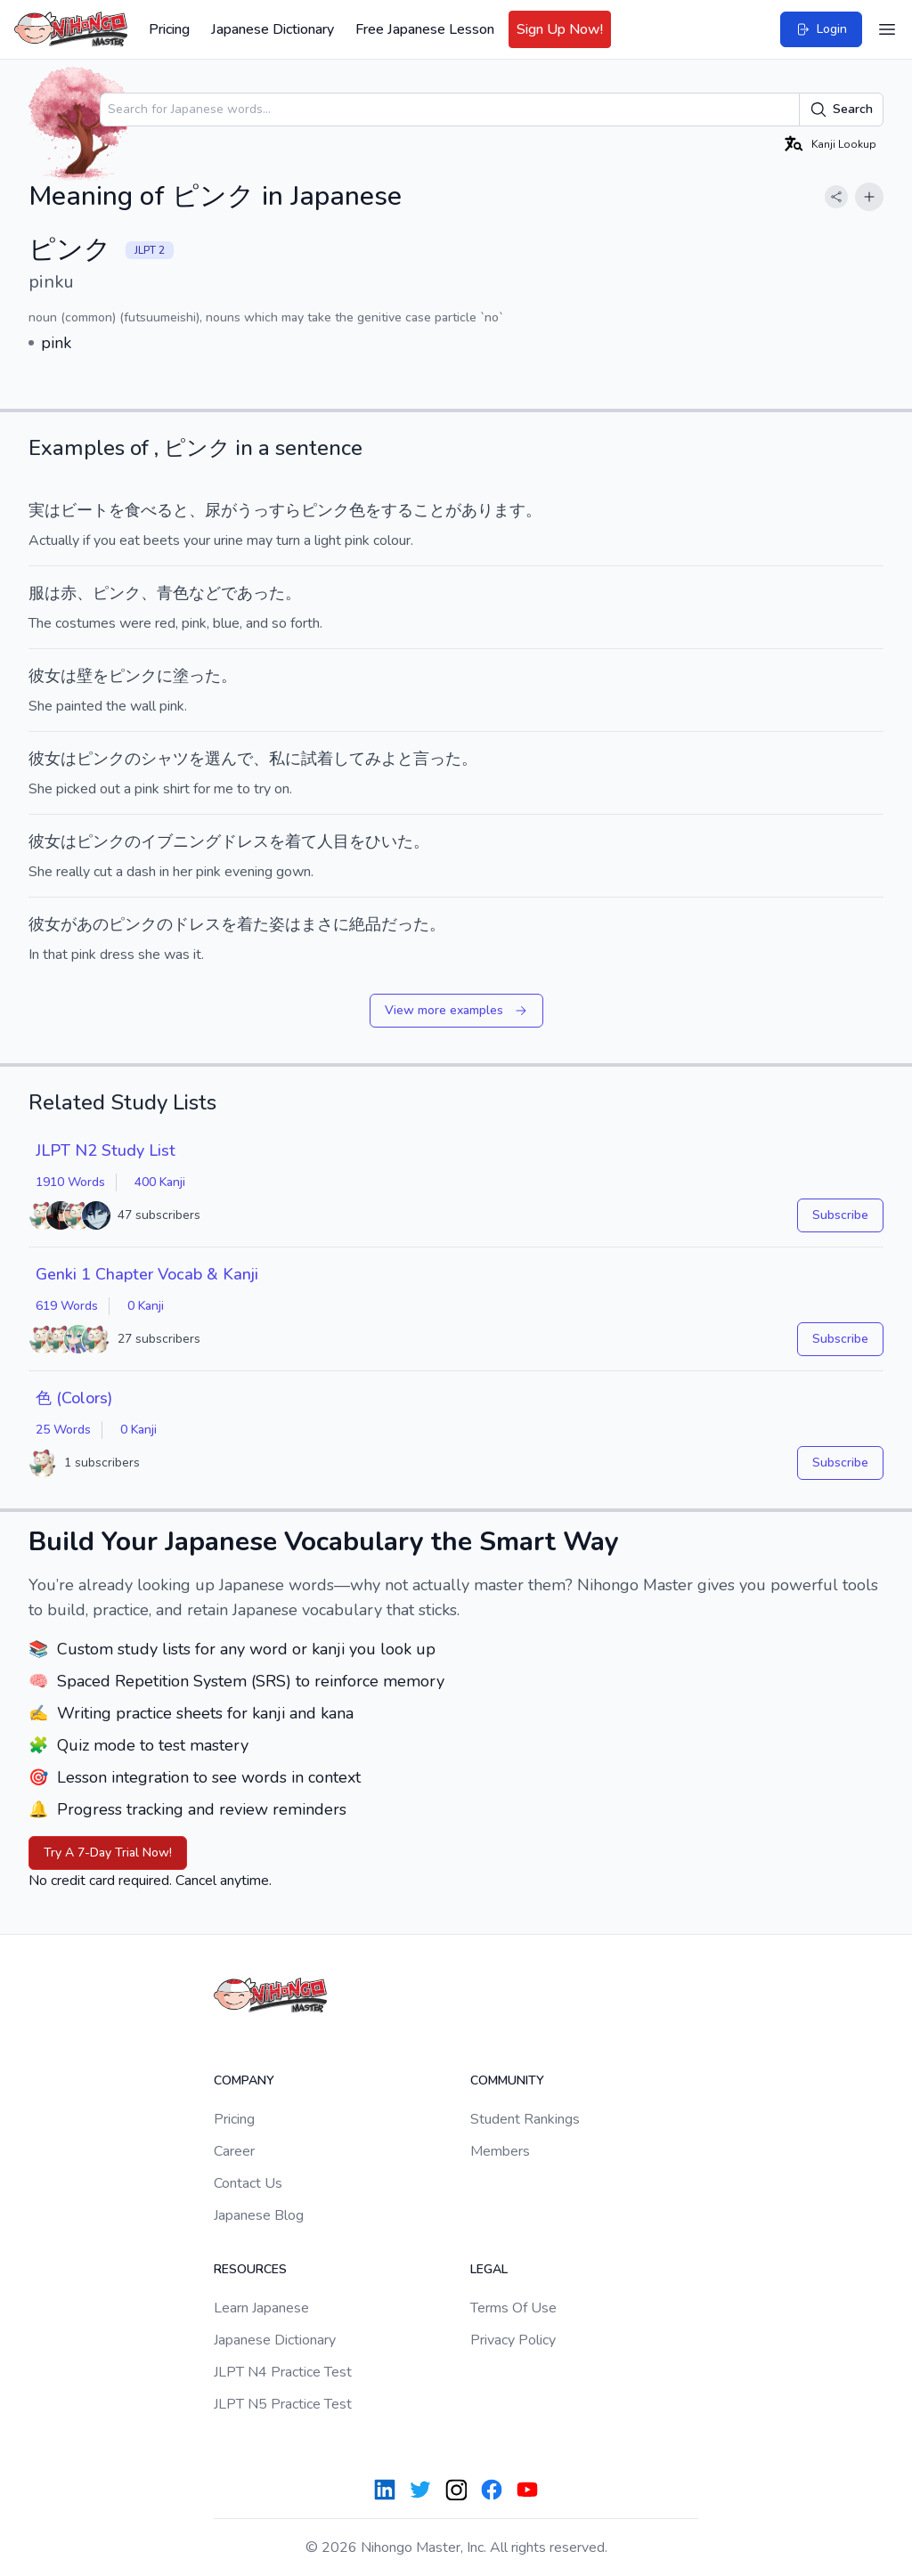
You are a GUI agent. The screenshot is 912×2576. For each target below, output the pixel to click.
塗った (197, 676)
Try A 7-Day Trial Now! (108, 1852)
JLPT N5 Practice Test (283, 2404)
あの (93, 924)
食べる (149, 510)
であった (253, 593)
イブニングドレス (205, 841)
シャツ (165, 758)
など (205, 593)
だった (405, 924)
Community (507, 2080)
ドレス (197, 924)
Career (234, 2151)
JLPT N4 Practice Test (283, 2372)
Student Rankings (525, 2119)
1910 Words (70, 1182)
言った (437, 758)
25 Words (63, 1429)
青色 (173, 593)
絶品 (365, 924)
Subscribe (840, 1215)
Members (500, 2151)
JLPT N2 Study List (105, 1150)
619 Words (67, 1305)
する (397, 510)
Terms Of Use (513, 2308)
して (349, 758)
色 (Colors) (74, 1398)
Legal (489, 2269)
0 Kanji (145, 1305)
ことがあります (469, 510)
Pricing (169, 29)
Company (244, 2080)
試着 (317, 758)
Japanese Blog (259, 2215)
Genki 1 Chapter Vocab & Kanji (147, 1274)
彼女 (44, 676)
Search (841, 109)
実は (44, 510)
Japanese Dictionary (272, 29)
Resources (250, 2269)
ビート (85, 510)
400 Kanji (159, 1182)
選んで (229, 758)
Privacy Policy (513, 2340)
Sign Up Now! (560, 29)
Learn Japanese (261, 2308)
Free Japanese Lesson (424, 29)
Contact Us (248, 2183)
